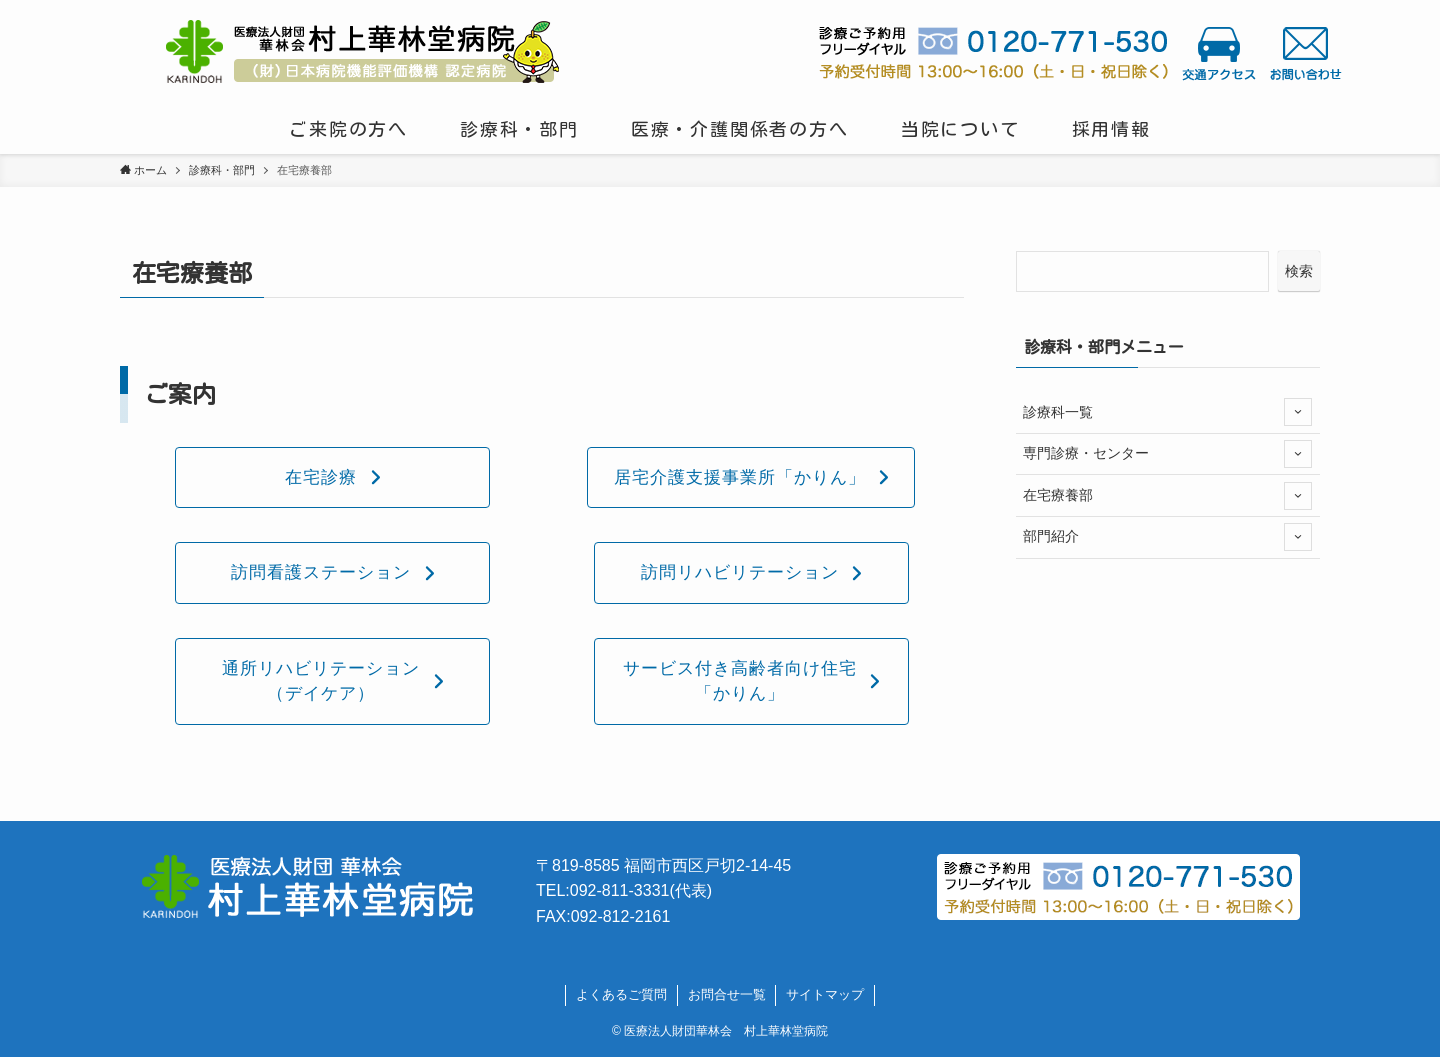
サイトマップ (825, 994)
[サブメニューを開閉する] (1298, 412)
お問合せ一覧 (727, 994)
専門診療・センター (1167, 454)
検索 (1299, 271)
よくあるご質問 (621, 994)
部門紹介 (1167, 537)
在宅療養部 (1167, 496)
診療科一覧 (1167, 412)
